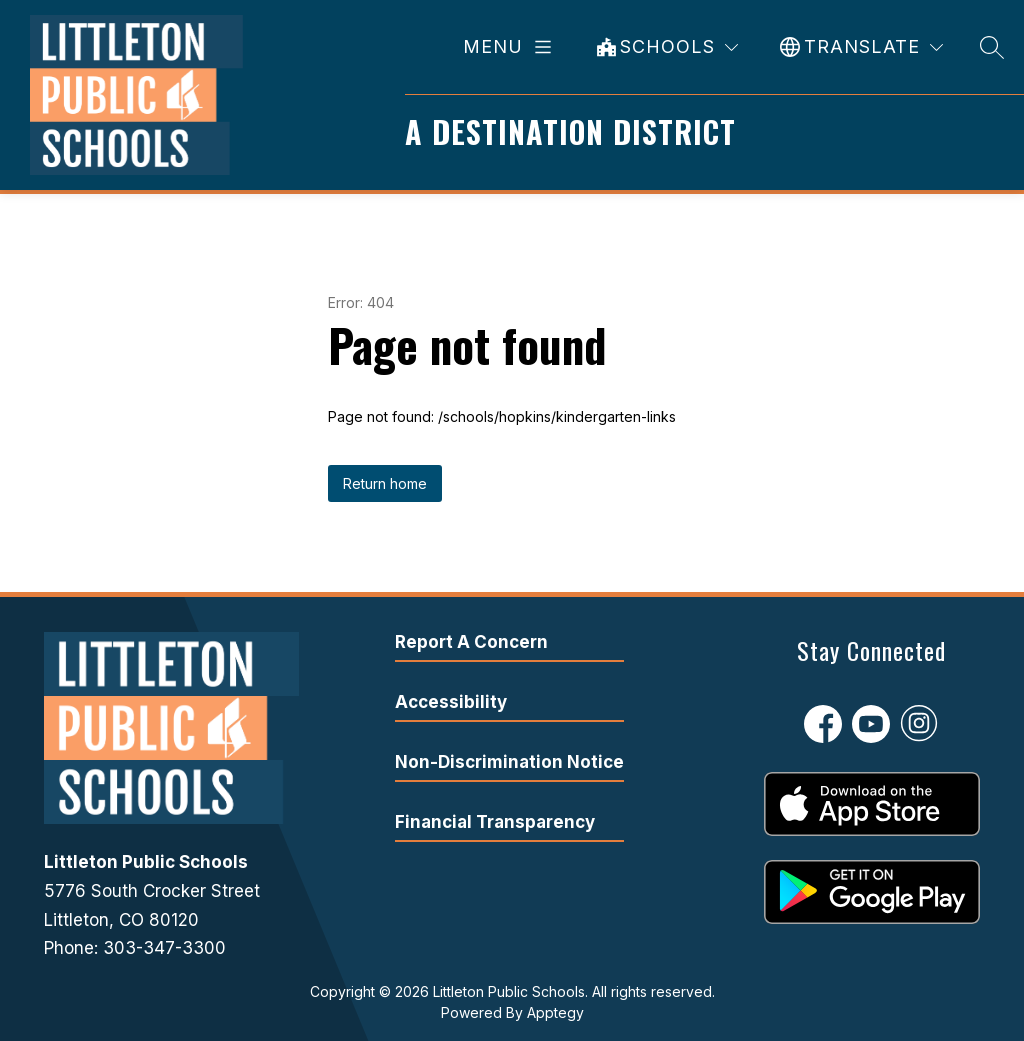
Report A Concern (471, 642)
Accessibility (451, 702)
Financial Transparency (495, 822)
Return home (385, 483)
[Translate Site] (861, 47)
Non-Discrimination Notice (509, 762)
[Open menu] (511, 47)
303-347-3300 (164, 948)
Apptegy (555, 1012)
